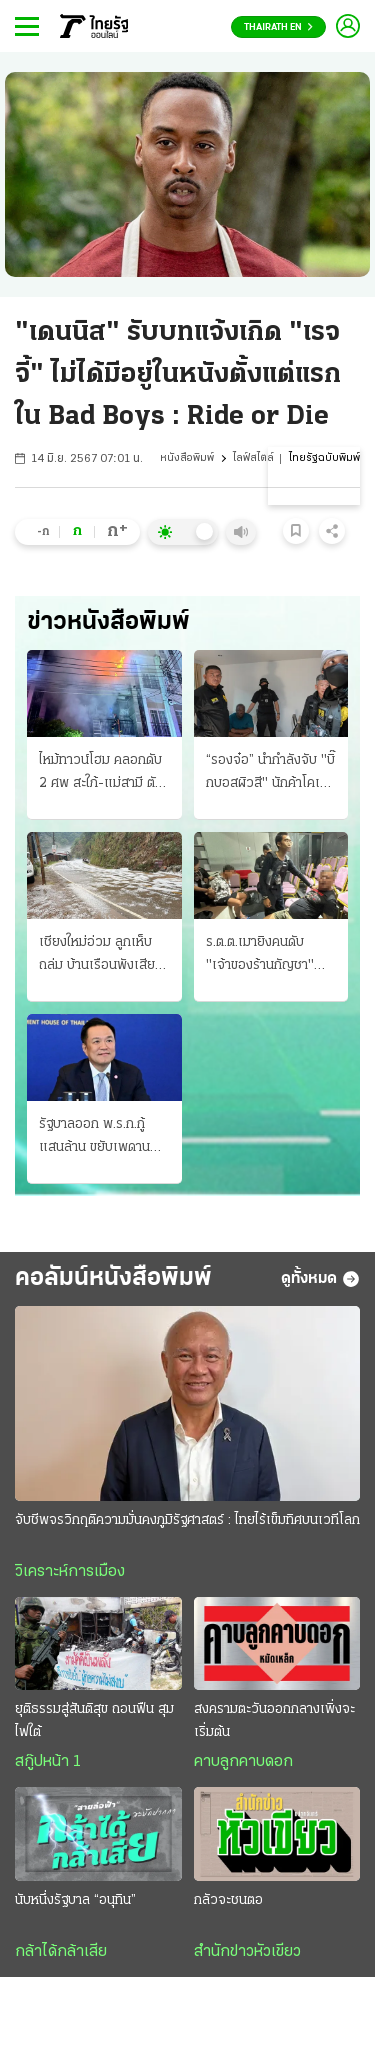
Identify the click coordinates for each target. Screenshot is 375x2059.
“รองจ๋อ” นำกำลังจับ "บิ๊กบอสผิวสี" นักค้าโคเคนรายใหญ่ (271, 774)
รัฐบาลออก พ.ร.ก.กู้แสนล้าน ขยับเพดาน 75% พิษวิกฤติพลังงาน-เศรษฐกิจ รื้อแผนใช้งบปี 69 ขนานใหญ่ (100, 1138)
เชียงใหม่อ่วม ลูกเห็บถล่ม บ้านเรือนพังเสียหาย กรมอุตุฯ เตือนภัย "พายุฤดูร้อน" (99, 956)
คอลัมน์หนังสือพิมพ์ (113, 1278)
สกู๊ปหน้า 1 (48, 1762)
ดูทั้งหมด (320, 1279)
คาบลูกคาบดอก (243, 1762)
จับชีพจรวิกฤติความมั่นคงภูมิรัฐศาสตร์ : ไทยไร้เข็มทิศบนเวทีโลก (187, 1520)
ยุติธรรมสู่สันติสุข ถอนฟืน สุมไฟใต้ (94, 1721)
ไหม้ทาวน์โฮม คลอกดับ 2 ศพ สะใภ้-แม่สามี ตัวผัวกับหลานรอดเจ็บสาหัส (101, 774)
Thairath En (278, 27)
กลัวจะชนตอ (228, 1900)
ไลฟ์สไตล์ (253, 458)
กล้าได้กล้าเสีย (61, 1952)
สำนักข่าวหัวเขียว (247, 1952)
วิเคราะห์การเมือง (70, 1572)
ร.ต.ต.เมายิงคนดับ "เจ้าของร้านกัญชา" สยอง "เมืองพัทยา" (260, 956)
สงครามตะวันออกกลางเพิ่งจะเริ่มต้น (274, 1721)
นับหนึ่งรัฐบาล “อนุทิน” (75, 1900)
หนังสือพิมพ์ (187, 458)
